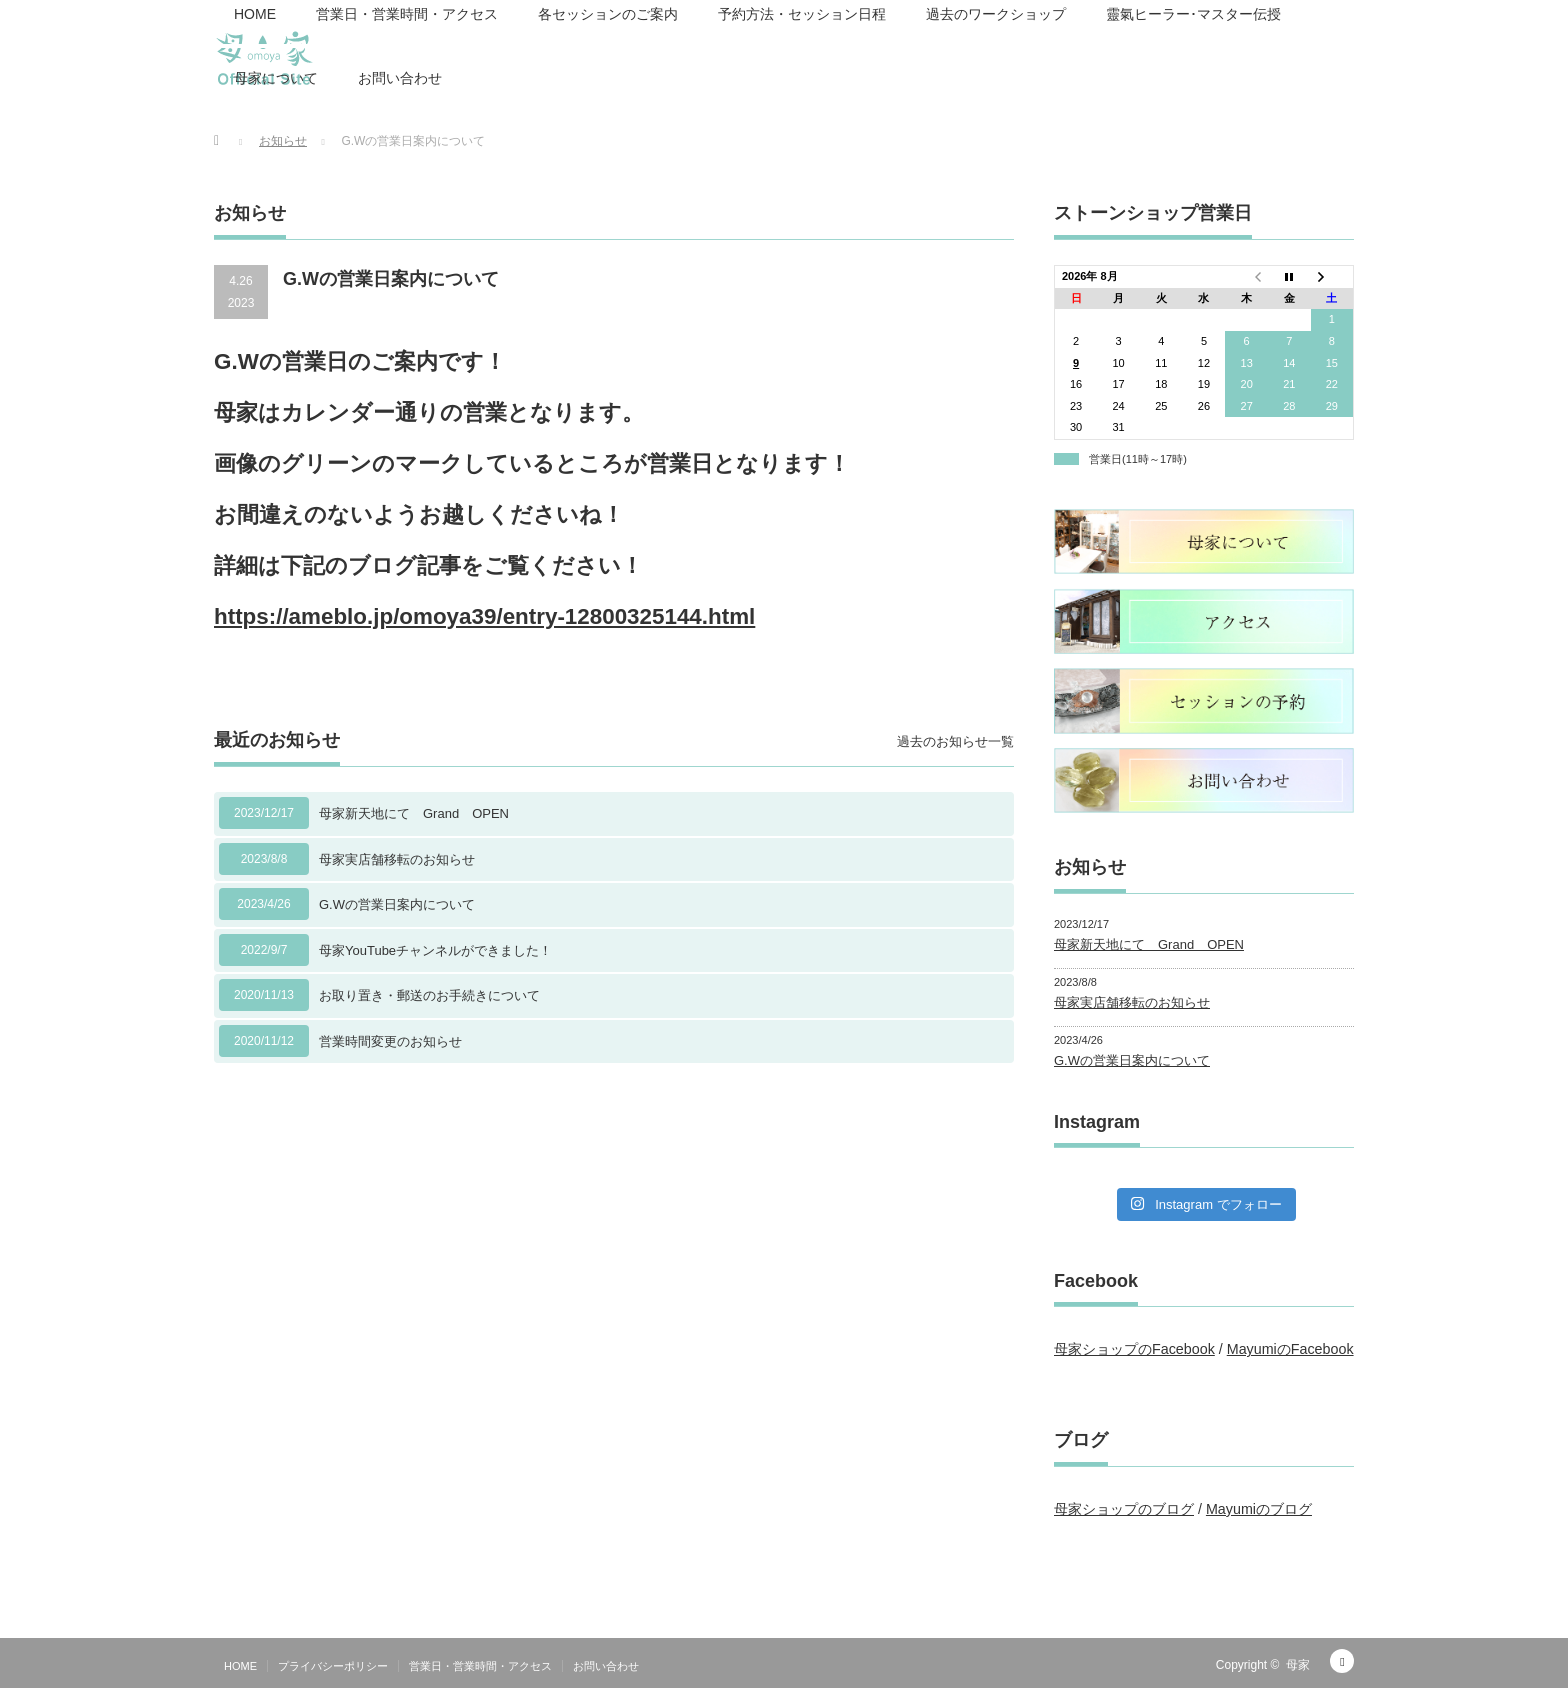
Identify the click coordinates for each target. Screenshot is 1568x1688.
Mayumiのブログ (1259, 1509)
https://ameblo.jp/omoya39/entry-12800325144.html (484, 616)
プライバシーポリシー (333, 1666)
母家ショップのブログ (1124, 1509)
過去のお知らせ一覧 (955, 741)
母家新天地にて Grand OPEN (414, 813)
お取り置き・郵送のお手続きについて (429, 995)
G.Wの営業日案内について (397, 904)
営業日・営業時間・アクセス (480, 1666)
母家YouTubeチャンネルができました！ (435, 950)
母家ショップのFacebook (1134, 1349)
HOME (240, 1666)
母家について (276, 78)
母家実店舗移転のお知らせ (397, 859)
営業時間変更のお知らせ (390, 1041)
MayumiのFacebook (1290, 1349)
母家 (1298, 1665)
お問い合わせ (400, 78)
